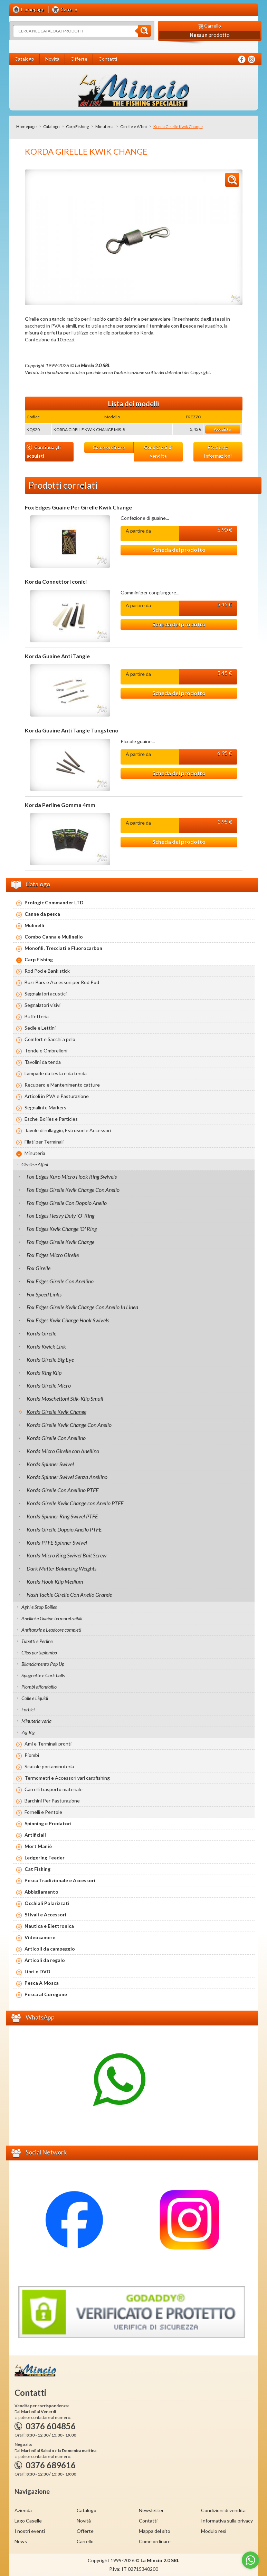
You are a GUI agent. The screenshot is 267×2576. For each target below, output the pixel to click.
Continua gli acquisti (44, 452)
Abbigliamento (41, 1892)
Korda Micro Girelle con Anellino (63, 1451)
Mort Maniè (38, 1846)
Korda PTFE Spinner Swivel (57, 1542)
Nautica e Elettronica (49, 1926)
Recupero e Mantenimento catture (62, 1085)
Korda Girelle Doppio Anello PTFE (64, 1529)
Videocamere (40, 1937)
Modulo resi (213, 2531)
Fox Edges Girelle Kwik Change (60, 1241)
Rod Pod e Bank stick (47, 971)
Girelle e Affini (133, 126)
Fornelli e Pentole (43, 1812)
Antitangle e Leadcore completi (51, 1630)
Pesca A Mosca (42, 1983)
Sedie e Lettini (40, 1028)
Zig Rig (28, 1732)
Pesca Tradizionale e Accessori (60, 1880)
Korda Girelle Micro (49, 1385)
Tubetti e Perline (37, 1641)
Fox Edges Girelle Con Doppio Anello (67, 1202)
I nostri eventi (30, 2531)
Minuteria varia (36, 1721)
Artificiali (35, 1835)
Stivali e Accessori (45, 1914)
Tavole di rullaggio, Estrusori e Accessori (68, 1130)
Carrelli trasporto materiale (54, 1789)
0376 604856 (51, 2426)
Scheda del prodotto (179, 549)
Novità (84, 2521)
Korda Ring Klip (44, 1372)
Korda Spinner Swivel (50, 1464)
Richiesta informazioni (218, 452)
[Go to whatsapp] (250, 2560)
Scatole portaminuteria (49, 1766)
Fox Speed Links (44, 1294)
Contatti (148, 2521)
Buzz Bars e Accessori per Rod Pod (62, 982)
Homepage (26, 126)
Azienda (23, 2510)
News (21, 2541)
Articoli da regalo (45, 1960)
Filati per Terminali (44, 1142)
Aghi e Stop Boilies (39, 1607)
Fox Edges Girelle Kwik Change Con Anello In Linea (82, 1307)
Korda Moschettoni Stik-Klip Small (65, 1398)
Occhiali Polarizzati (47, 1903)
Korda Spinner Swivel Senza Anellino (67, 1477)
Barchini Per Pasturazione (52, 1801)
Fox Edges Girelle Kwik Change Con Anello (73, 1189)
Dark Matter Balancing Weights (61, 1568)
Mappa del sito (154, 2531)
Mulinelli (34, 925)
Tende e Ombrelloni (46, 1050)
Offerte (85, 2531)
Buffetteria (37, 1016)
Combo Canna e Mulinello (54, 937)
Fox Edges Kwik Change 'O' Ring (62, 1228)
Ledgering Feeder (45, 1857)
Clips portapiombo (39, 1652)
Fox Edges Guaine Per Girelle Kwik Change (78, 507)
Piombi (32, 1755)
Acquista (222, 429)
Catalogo (51, 126)
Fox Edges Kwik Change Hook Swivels (68, 1320)
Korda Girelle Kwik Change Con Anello (69, 1424)
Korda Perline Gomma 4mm (60, 805)
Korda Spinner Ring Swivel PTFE (62, 1516)
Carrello (85, 2541)
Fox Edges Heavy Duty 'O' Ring (60, 1215)
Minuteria (104, 126)
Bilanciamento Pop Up (42, 1664)
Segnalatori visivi (42, 1005)
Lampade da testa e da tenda (56, 1073)
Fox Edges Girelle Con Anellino (60, 1281)
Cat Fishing (37, 1869)
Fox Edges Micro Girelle (53, 1255)
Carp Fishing (77, 126)
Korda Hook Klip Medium (55, 1581)
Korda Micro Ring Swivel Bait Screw (66, 1555)
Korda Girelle (41, 1333)
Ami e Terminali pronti (48, 1744)
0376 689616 (51, 2465)
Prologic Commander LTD (54, 902)
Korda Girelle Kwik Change (56, 1411)
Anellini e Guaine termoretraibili (51, 1618)
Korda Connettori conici (56, 582)
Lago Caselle (28, 2521)
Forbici (28, 1709)
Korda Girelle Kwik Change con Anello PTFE (75, 1503)
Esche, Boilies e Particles (51, 1119)
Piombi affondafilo (39, 1687)
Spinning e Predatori (48, 1823)
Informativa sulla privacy (227, 2521)
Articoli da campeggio (50, 1949)
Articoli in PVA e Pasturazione (57, 1096)
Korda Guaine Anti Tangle (57, 656)
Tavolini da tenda (43, 1062)
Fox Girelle (38, 1268)
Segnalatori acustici (46, 994)
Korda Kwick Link (46, 1346)
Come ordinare (109, 447)
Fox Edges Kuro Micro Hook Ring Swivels (72, 1176)
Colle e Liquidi (34, 1698)
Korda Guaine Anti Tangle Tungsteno (71, 730)
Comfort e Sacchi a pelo (50, 1039)
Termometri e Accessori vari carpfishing (67, 1778)
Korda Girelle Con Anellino (56, 1438)
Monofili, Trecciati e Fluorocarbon (63, 948)
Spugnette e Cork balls (43, 1675)
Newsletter (151, 2510)
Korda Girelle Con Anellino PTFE (63, 1490)
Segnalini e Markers (45, 1107)
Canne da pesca (42, 914)
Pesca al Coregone (46, 1994)
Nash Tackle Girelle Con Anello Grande (69, 1594)
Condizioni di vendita (158, 452)
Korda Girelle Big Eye (50, 1359)
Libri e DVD (37, 1971)
